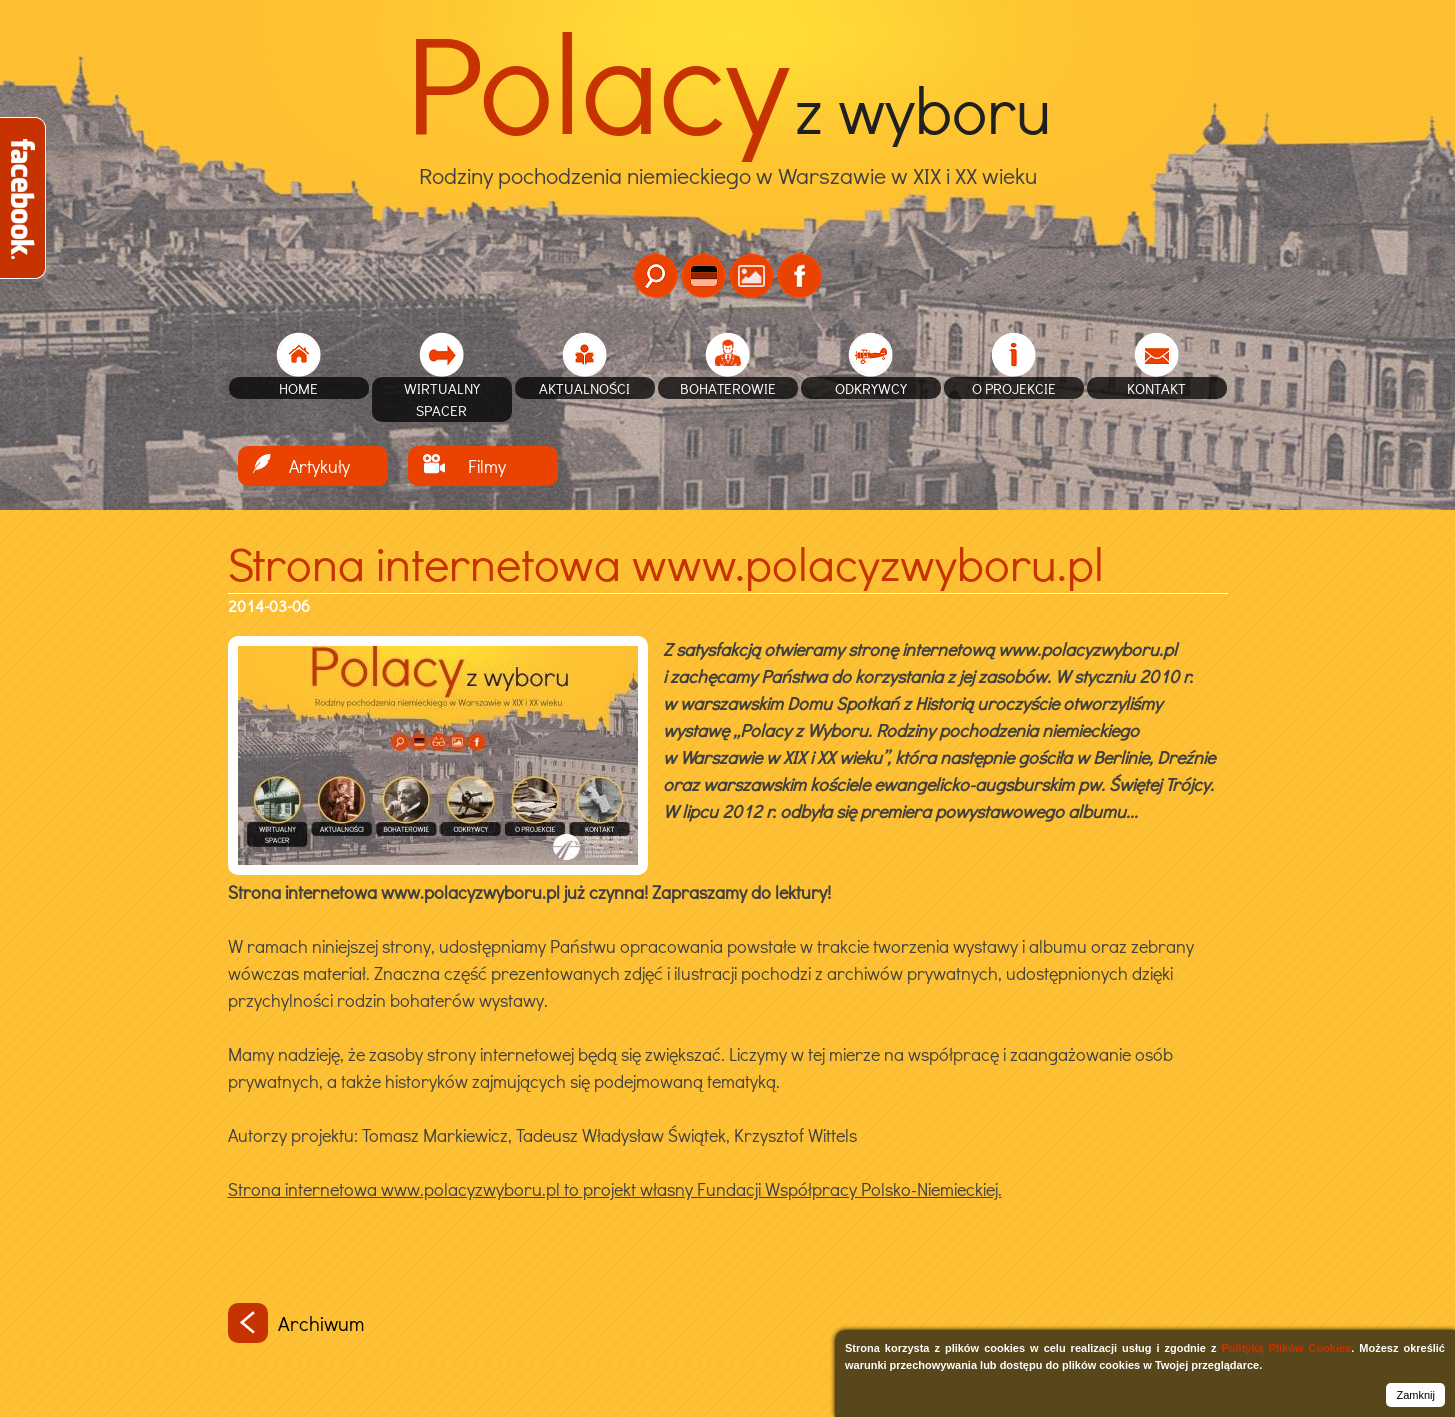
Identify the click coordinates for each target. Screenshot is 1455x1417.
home (298, 388)
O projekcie (1014, 388)
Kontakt (1156, 388)
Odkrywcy (871, 388)
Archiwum (296, 1323)
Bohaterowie (728, 388)
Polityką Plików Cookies (1286, 1348)
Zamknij (1415, 1395)
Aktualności (584, 388)
